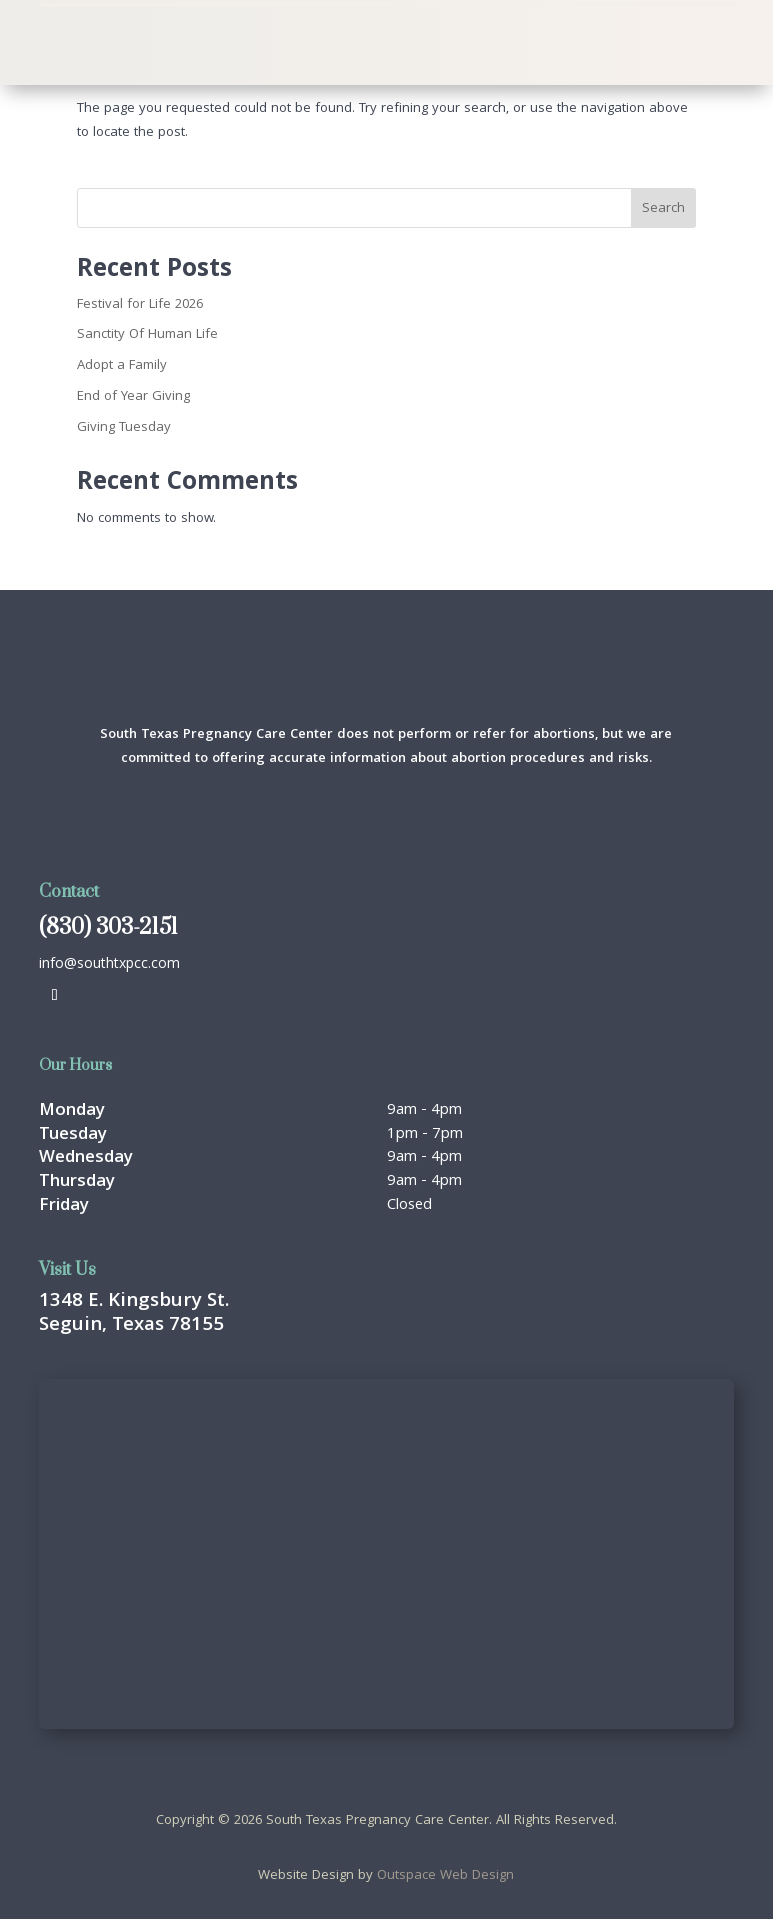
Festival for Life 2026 (140, 305)
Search (663, 209)
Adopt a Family (122, 366)
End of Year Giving (133, 397)
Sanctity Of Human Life (147, 335)
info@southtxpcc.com (109, 965)
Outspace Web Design (445, 1876)
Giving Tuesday (124, 428)
